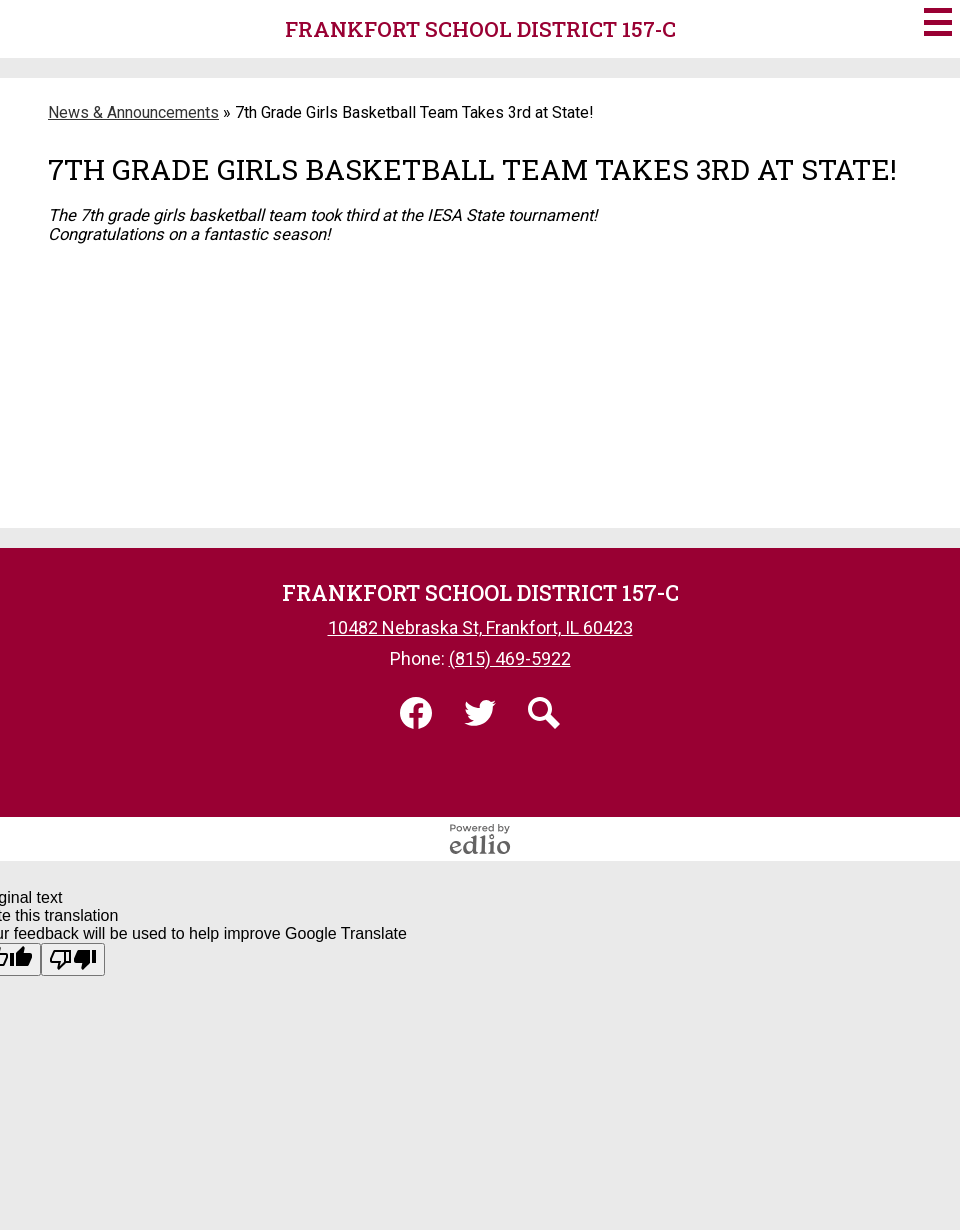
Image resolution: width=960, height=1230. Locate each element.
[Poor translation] (73, 959)
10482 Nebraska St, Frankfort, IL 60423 (480, 627)
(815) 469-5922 (510, 658)
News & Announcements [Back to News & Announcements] (133, 112)
